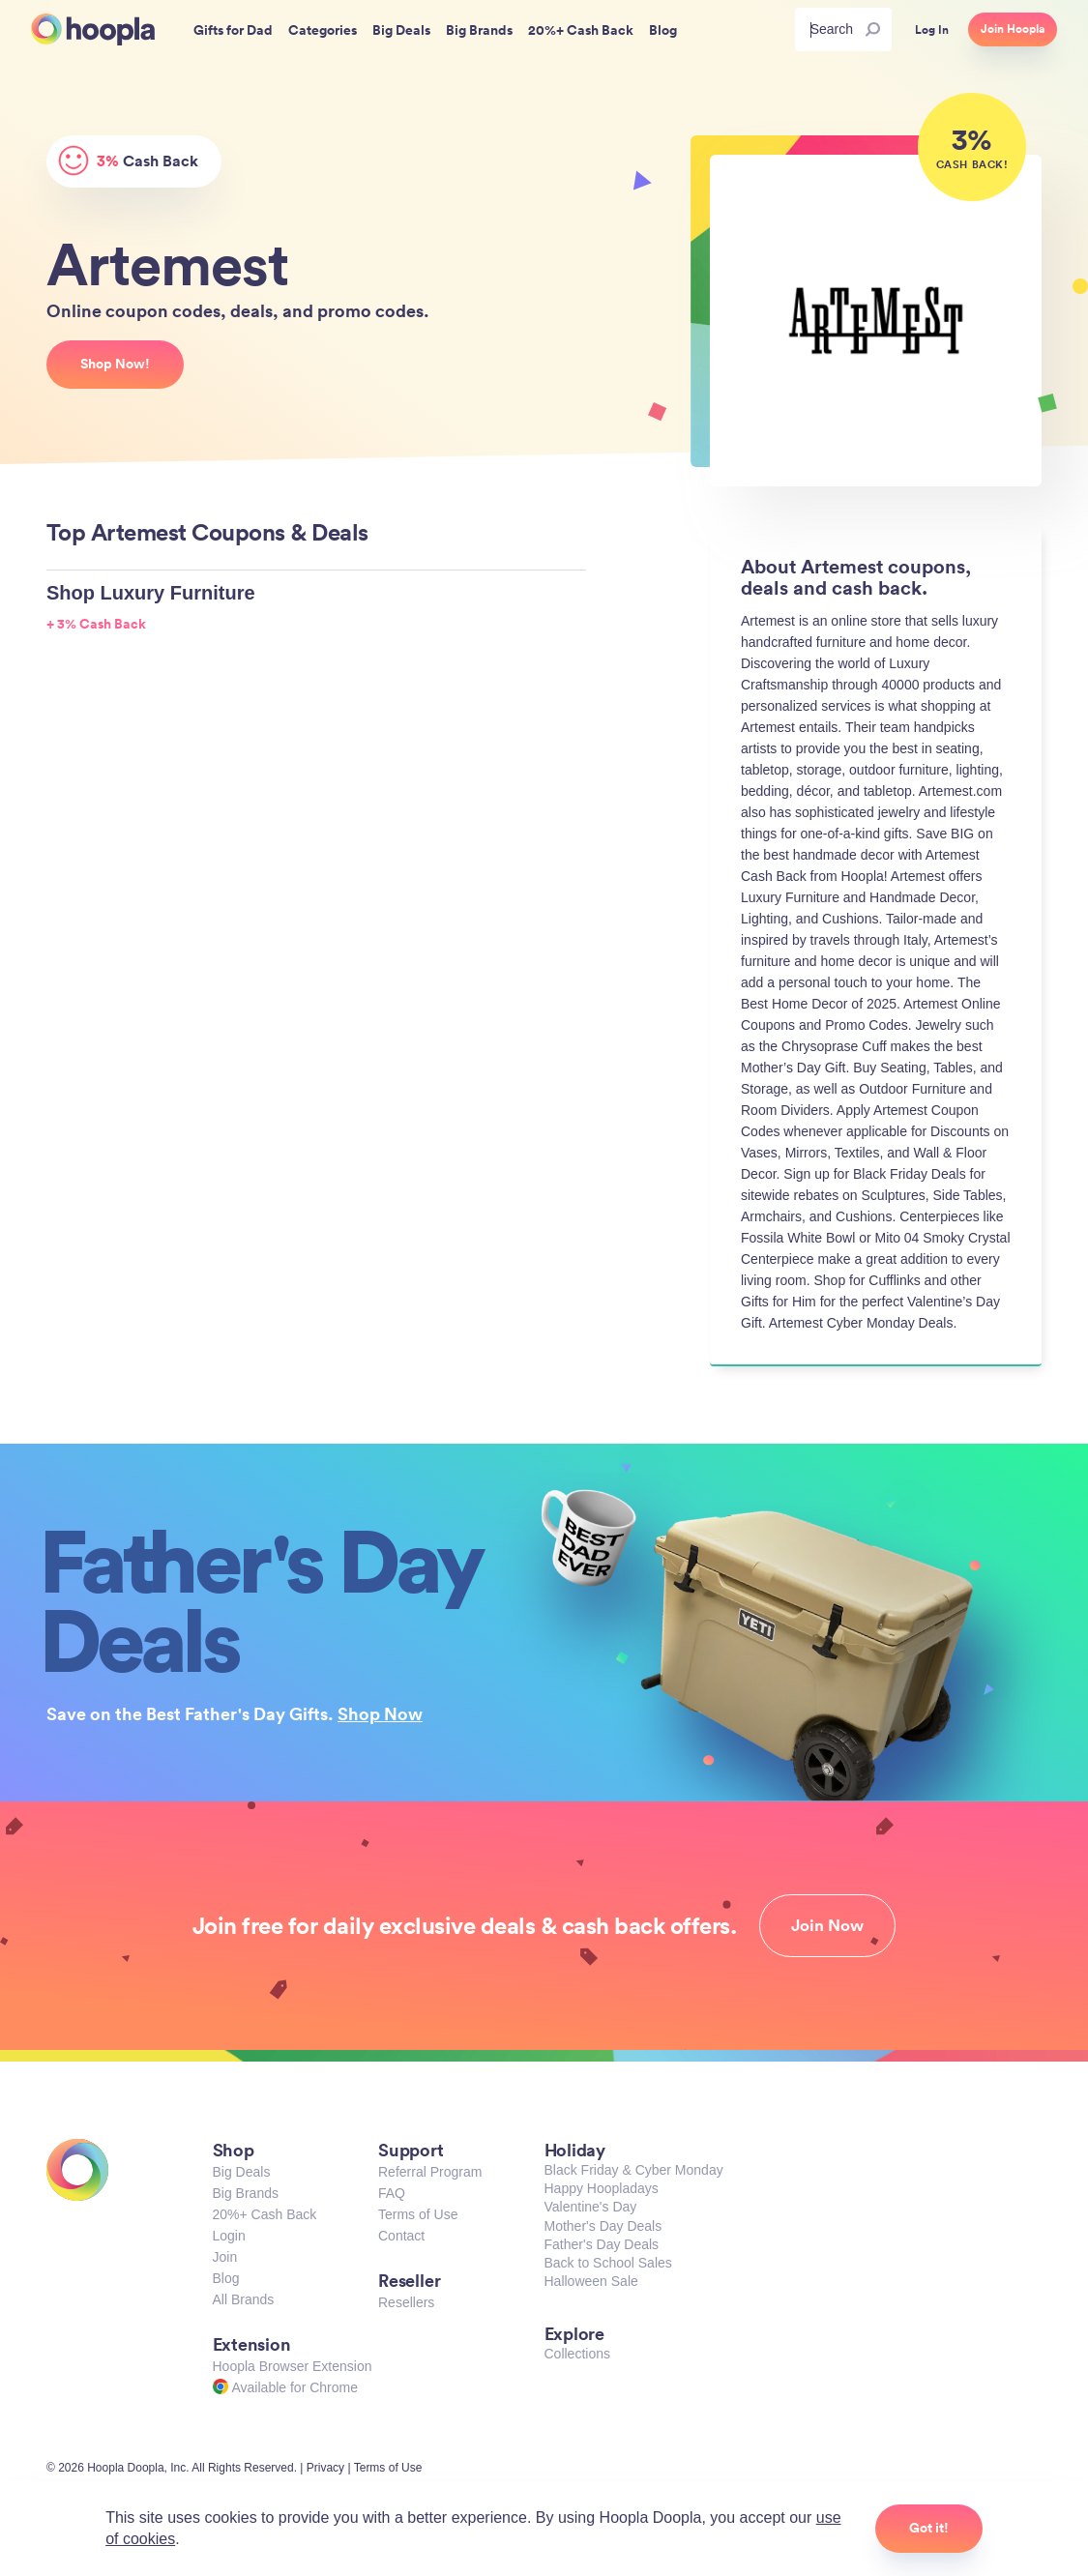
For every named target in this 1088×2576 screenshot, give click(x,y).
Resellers (406, 2302)
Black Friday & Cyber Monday (633, 2170)
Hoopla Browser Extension (292, 2366)
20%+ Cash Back (265, 2214)
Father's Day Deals (602, 2244)
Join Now (827, 1925)
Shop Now (380, 1713)
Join (225, 2257)
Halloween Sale (591, 2281)
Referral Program (430, 2172)
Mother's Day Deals (603, 2226)
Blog (226, 2278)
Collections (577, 2353)
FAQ (391, 2193)
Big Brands (246, 2193)
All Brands (244, 2299)
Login (229, 2235)
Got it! (929, 2527)
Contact (401, 2235)
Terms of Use (417, 2214)
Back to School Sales (608, 2262)
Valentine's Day (590, 2206)
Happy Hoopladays (601, 2188)
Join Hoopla (1012, 29)
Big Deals (242, 2172)
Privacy (325, 2467)
